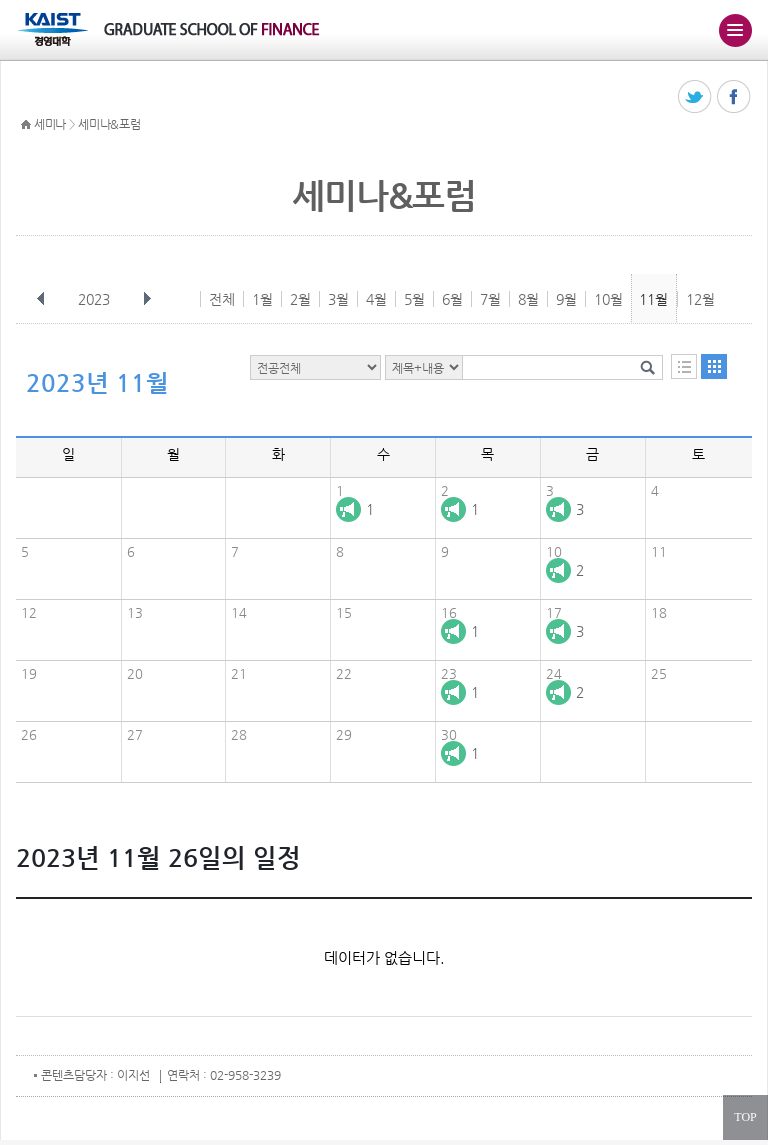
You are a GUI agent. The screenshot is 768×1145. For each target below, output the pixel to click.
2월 (300, 299)
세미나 (50, 124)
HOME (26, 125)
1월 (262, 299)
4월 (376, 299)
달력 (714, 366)
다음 (147, 299)
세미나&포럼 (109, 124)
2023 (96, 299)
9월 (566, 299)
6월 (452, 299)
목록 (684, 366)
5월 (414, 299)
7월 (490, 299)
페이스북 (734, 97)
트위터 (695, 97)
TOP (745, 1117)
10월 (608, 299)
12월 (700, 299)
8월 (528, 299)
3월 (338, 299)
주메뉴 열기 (735, 30)
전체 (222, 299)
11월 (653, 299)
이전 (41, 299)
